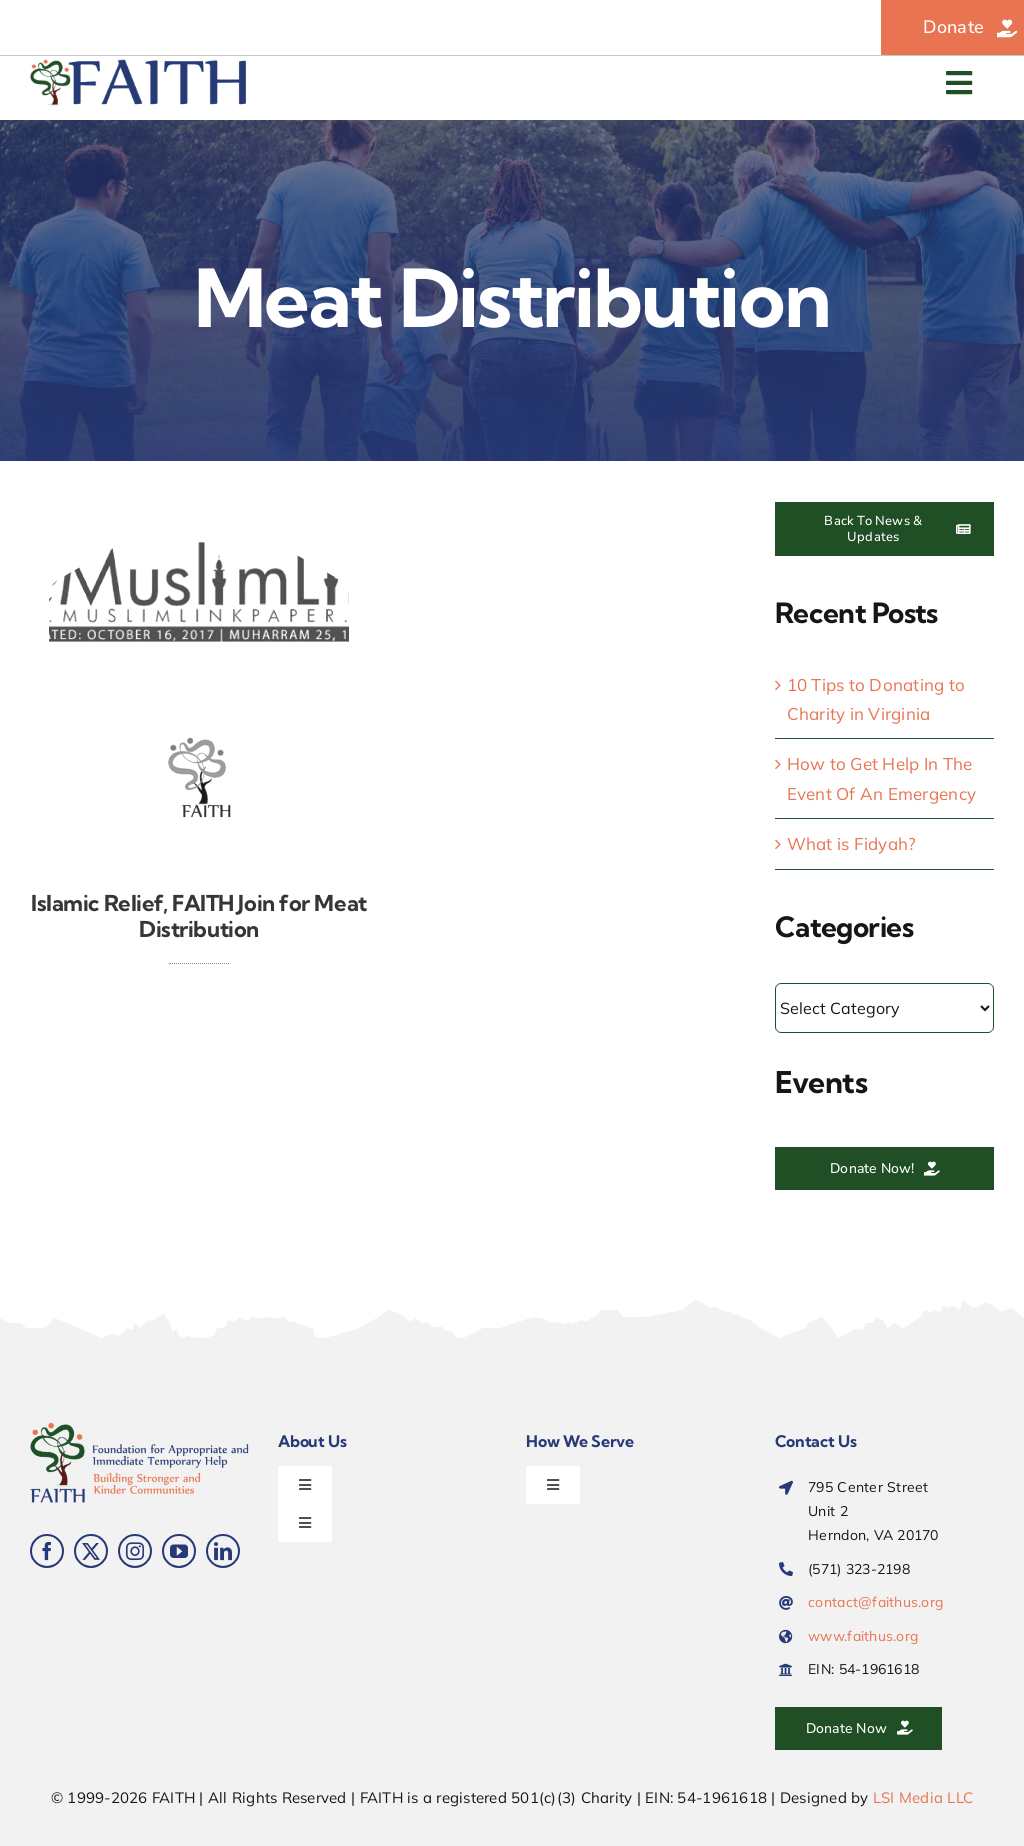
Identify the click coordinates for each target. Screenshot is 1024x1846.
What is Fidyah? (852, 843)
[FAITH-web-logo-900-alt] (139, 67)
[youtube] (179, 1551)
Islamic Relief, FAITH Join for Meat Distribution (199, 916)
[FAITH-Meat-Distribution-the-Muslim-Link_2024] (199, 510)
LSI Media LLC (923, 1797)
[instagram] (135, 1551)
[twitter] (91, 1551)
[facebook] (47, 1551)
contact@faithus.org (875, 1602)
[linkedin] (223, 1551)
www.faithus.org (863, 1636)
